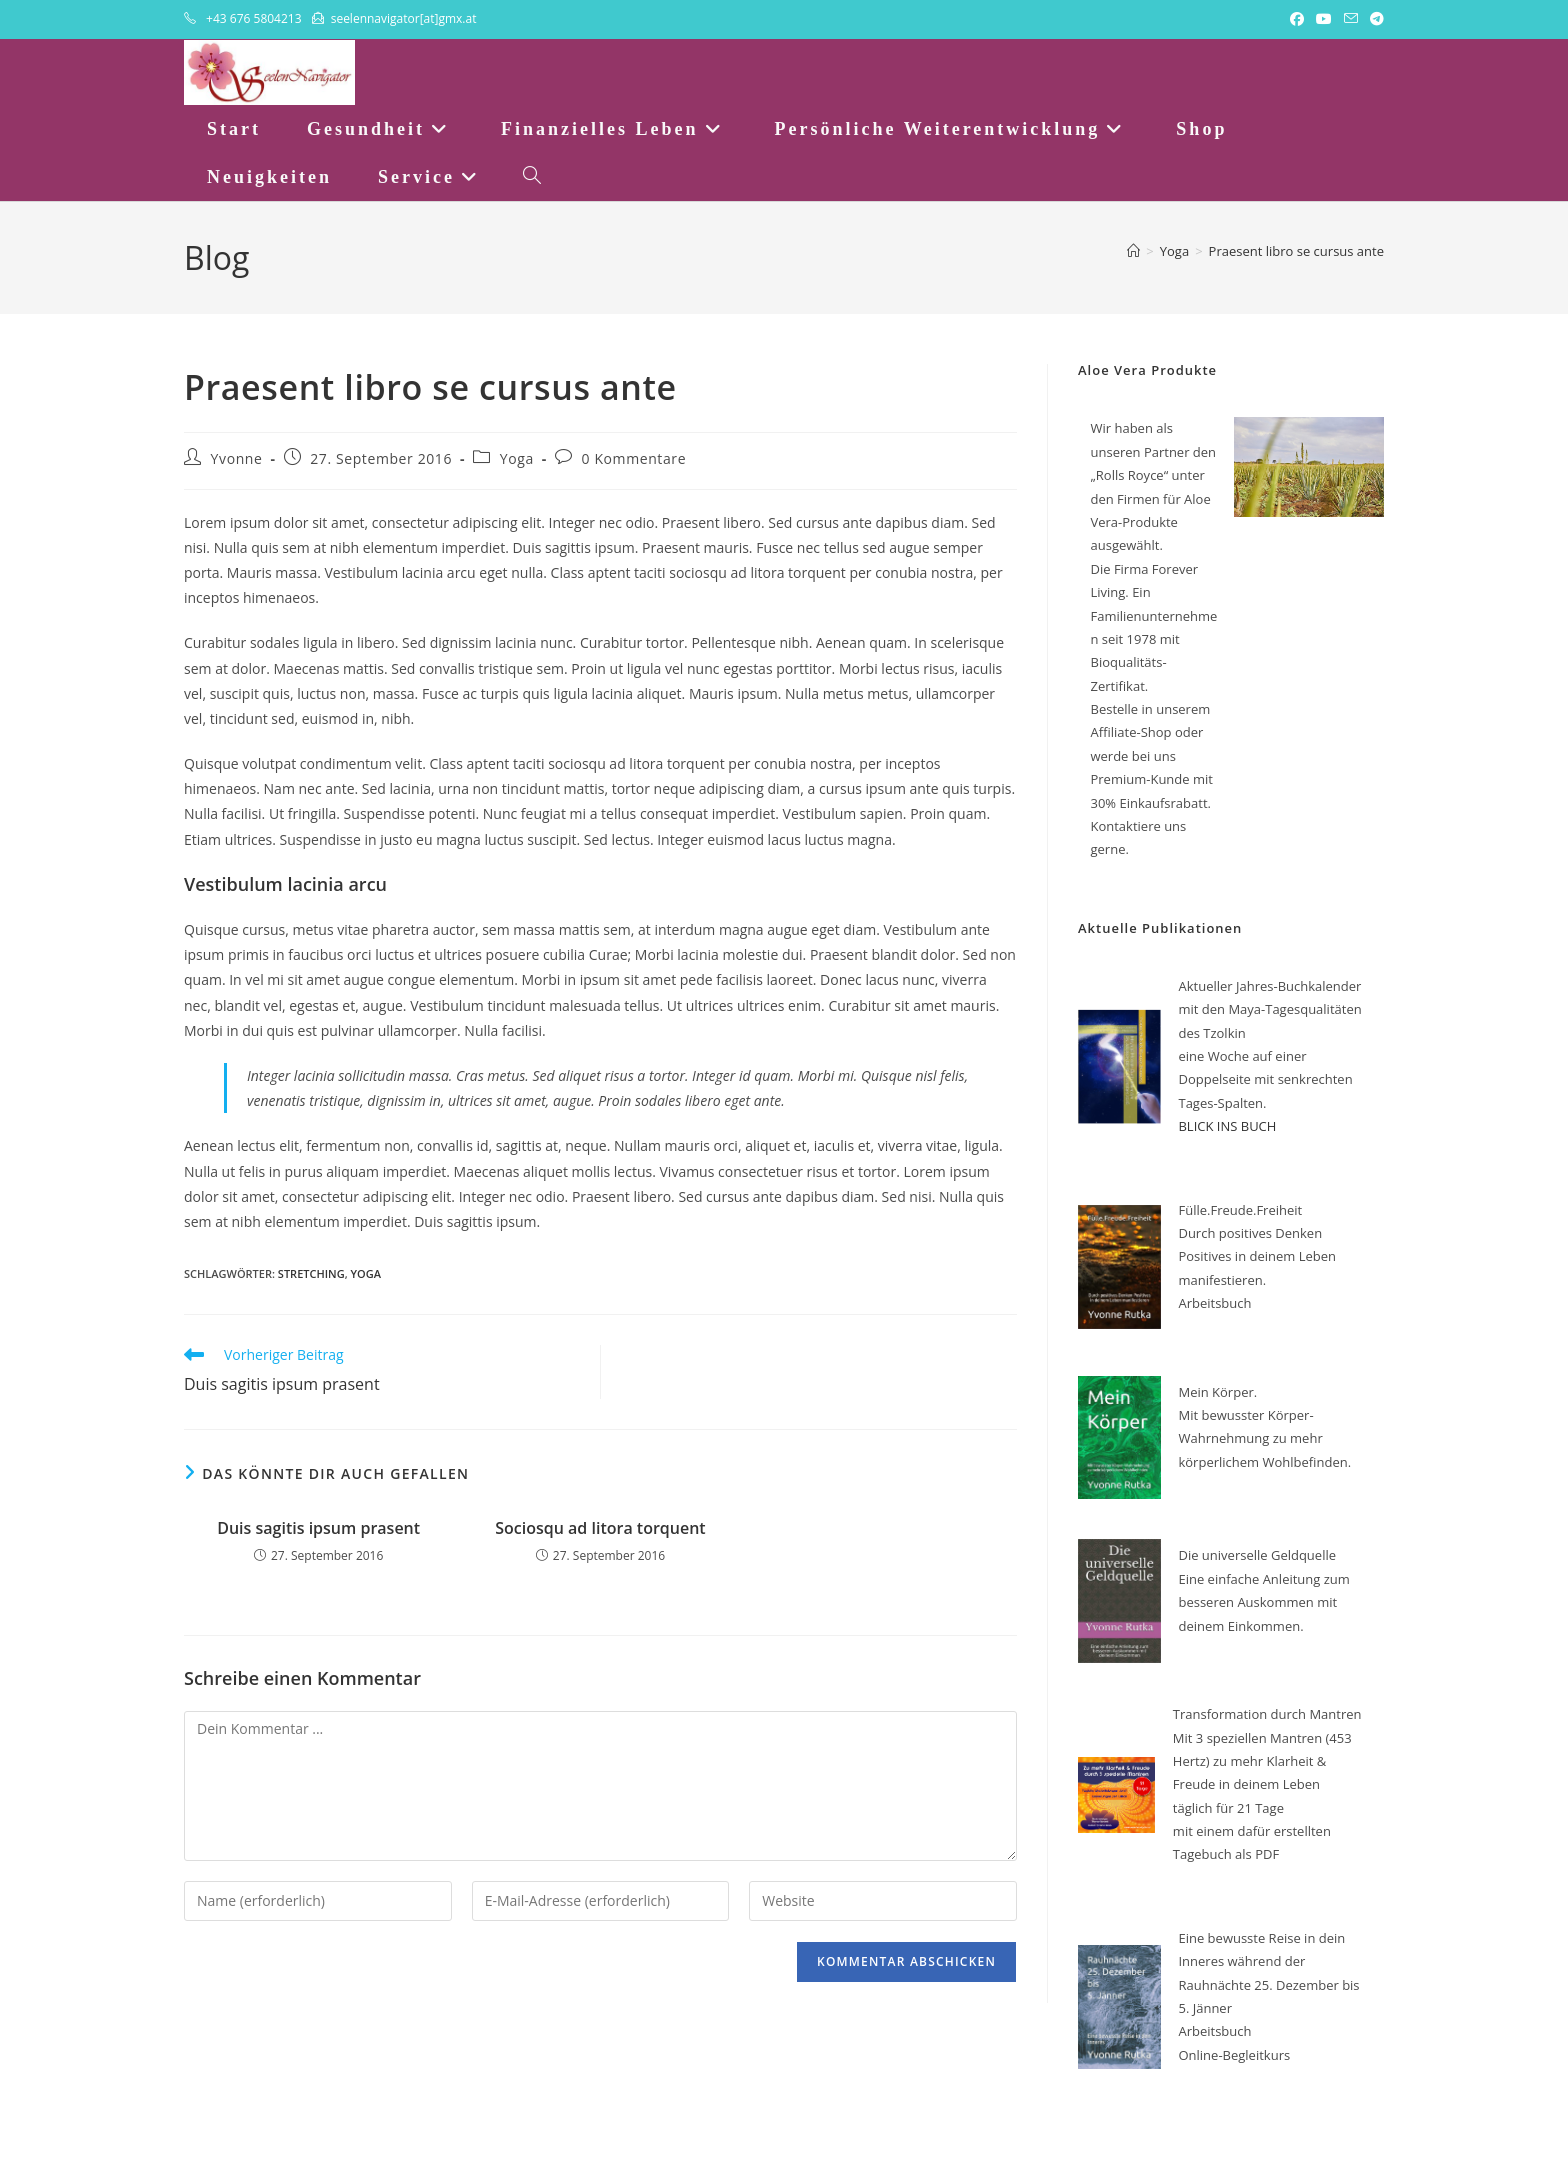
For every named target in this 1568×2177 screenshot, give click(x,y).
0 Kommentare (634, 458)
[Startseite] (1133, 251)
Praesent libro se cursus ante (1296, 251)
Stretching (311, 1273)
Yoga (517, 458)
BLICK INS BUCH (1227, 1126)
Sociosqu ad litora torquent (600, 1528)
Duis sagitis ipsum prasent (318, 1528)
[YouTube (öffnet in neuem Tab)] (1324, 19)
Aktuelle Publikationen (1160, 928)
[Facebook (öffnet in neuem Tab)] (1297, 19)
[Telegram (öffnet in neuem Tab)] (1374, 19)
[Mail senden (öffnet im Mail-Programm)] (1351, 19)
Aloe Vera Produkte (1147, 370)
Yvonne (237, 458)
